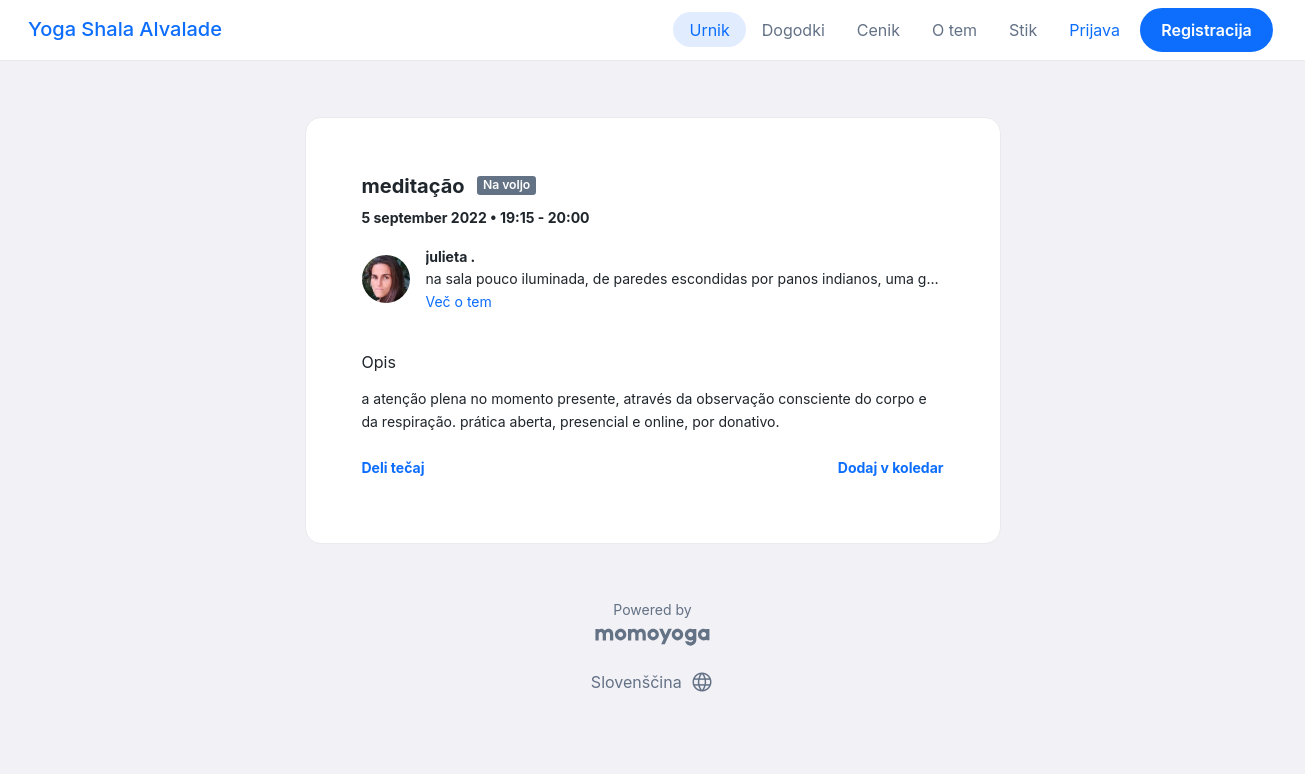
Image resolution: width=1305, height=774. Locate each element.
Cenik (878, 30)
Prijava (1094, 30)
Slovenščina (652, 682)
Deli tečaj (393, 467)
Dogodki (793, 30)
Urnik (709, 30)
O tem (954, 30)
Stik (1023, 30)
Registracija (1206, 30)
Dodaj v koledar (891, 467)
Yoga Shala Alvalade (125, 29)
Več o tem (459, 301)
